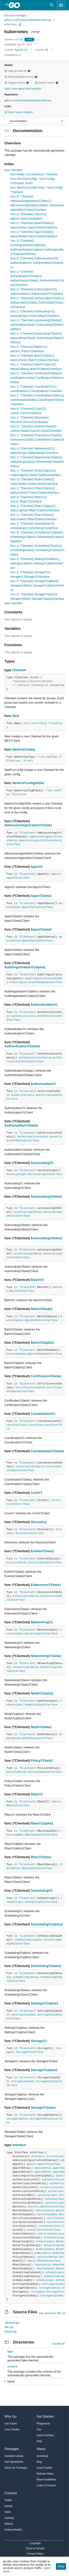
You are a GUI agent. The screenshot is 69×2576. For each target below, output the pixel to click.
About (41, 2449)
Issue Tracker (44, 2467)
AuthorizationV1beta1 (21, 1125)
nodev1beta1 (42, 2253)
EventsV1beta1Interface (45, 1562)
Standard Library (14, 2455)
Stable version (47, 82)
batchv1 (33, 2206)
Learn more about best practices (22, 88)
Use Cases (10, 2423)
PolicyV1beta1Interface (45, 1772)
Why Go (10, 2416)
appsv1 (56, 874)
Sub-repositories (13, 2461)
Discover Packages (15, 15)
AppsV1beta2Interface (37, 940)
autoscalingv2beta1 (28, 1212)
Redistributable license (21, 76)
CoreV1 (36, 1493)
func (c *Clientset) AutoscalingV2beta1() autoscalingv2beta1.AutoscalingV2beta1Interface (36, 325)
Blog (39, 2461)
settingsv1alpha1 (23, 2014)
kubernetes (10, 24)
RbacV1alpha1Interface (41, 1834)
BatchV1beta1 (42, 1309)
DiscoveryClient (41, 681)
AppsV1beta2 (41, 929)
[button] (5, 70)
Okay (61, 2566)
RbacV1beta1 (41, 1857)
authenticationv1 (23, 1016)
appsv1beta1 (42, 2168)
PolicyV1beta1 (42, 1760)
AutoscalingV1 (42, 1163)
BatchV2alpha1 (42, 1342)
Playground (43, 2423)
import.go (10, 2331)
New (15, 716)
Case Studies (12, 2429)
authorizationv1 (22, 1095)
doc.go (8, 2327)
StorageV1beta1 (43, 2107)
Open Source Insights (18, 112)
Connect (10, 2493)
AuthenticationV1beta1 (22, 1046)
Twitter (8, 2500)
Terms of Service (35, 2548)
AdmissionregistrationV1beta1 (28, 825)
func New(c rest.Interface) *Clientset (33, 174)
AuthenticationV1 (44, 1004)
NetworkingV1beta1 (46, 1656)
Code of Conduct (46, 2485)
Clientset (19, 670)
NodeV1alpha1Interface (41, 1704)
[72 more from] (5, 2381)
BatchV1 (37, 1280)
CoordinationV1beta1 (47, 1451)
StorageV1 (39, 2041)
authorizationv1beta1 (32, 1136)
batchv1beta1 (45, 2210)
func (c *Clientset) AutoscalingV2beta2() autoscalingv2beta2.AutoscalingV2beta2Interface (36, 338)
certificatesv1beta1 (30, 1387)
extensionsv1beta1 (26, 1596)
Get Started (45, 2416)
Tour (39, 2429)
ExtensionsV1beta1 (46, 1585)
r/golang (9, 2517)
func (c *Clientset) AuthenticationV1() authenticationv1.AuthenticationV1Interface (36, 263)
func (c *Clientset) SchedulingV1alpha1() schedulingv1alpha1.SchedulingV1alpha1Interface (37, 537)
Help (39, 2441)
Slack (7, 2511)
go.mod (18, 70)
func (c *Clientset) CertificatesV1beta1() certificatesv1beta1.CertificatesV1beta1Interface (37, 378)
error (27, 760)
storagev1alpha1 (22, 2081)
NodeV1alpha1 (42, 1693)
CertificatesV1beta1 (46, 1376)
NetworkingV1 (42, 1622)
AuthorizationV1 (43, 1084)
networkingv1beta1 (26, 1667)
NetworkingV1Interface (41, 1633)
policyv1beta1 (16, 1772)
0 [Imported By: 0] (12, 54)
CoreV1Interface (18, 1504)
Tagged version (16, 82)
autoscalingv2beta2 (28, 1253)
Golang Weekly (13, 2529)
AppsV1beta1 (41, 896)
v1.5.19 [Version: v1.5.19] (14, 39)
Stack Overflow (45, 2435)
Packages (11, 2449)
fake (10, 2351)
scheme (12, 2366)
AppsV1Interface (18, 877)
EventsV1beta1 (42, 1551)
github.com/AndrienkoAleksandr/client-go (27, 19)
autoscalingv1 (16, 1174)
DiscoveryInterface (29, 1533)
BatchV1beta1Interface (41, 1320)
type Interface (13, 603)
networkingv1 (45, 2241)
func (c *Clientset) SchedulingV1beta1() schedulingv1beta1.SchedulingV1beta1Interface (37, 550)
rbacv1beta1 (42, 2264)
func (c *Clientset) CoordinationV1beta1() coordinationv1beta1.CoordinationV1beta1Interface (37, 400)
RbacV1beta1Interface (37, 1868)
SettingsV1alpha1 (44, 2003)
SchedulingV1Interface (41, 1902)
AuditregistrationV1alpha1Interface (36, 982)
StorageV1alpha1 (44, 2070)
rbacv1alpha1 (45, 2268)
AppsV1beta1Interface (37, 907)
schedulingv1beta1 (26, 1977)
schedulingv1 (45, 2280)
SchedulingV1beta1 (46, 1966)
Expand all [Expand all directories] (59, 2343)
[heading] (15, 5)
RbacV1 (37, 1794)
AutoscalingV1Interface (45, 1174)
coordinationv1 (17, 1424)
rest (26, 723)
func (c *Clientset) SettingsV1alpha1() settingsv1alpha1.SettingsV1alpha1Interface (36, 563)
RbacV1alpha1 (42, 1823)
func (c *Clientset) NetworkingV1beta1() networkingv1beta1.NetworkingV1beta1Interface (37, 462)
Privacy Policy (35, 2553)
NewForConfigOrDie (28, 783)
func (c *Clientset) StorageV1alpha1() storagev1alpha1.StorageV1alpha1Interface (37, 585)
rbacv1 (56, 1801)
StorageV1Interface (29, 2052)
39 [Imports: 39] (42, 49)
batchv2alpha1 (16, 1353)
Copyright (35, 2543)
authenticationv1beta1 (35, 1057)
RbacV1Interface (18, 1805)
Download (42, 2455)
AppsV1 (37, 866)
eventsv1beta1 (16, 1562)
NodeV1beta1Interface (37, 1738)
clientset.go (11, 2322)
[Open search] (51, 5)
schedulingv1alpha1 (28, 1939)
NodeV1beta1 (41, 1727)
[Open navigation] (61, 5)
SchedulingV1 (42, 1890)
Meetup (8, 2523)
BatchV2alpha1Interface (45, 1353)
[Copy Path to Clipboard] (20, 24)
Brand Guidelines (46, 2479)
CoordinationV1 (43, 1414)
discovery (21, 681)
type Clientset (13, 169)
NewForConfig (23, 749)
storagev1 (38, 2291)
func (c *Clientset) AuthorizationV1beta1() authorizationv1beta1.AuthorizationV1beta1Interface (37, 303)
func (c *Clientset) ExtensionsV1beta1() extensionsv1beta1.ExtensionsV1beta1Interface (37, 440)
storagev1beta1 (17, 2118)
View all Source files (50, 2313)
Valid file (17, 70)
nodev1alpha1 (45, 2249)
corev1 (56, 1500)
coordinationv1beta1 (30, 1466)
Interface (38, 723)
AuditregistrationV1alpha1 (25, 967)
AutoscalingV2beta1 (46, 1196)
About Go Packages (15, 2467)
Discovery (39, 1522)
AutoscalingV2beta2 (46, 1238)
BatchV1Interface (22, 1291)
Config (51, 756)
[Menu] (34, 121)
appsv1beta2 (42, 2171)
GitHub (8, 2506)
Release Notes (45, 2473)
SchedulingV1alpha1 (47, 1924)
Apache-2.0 (21, 49)
